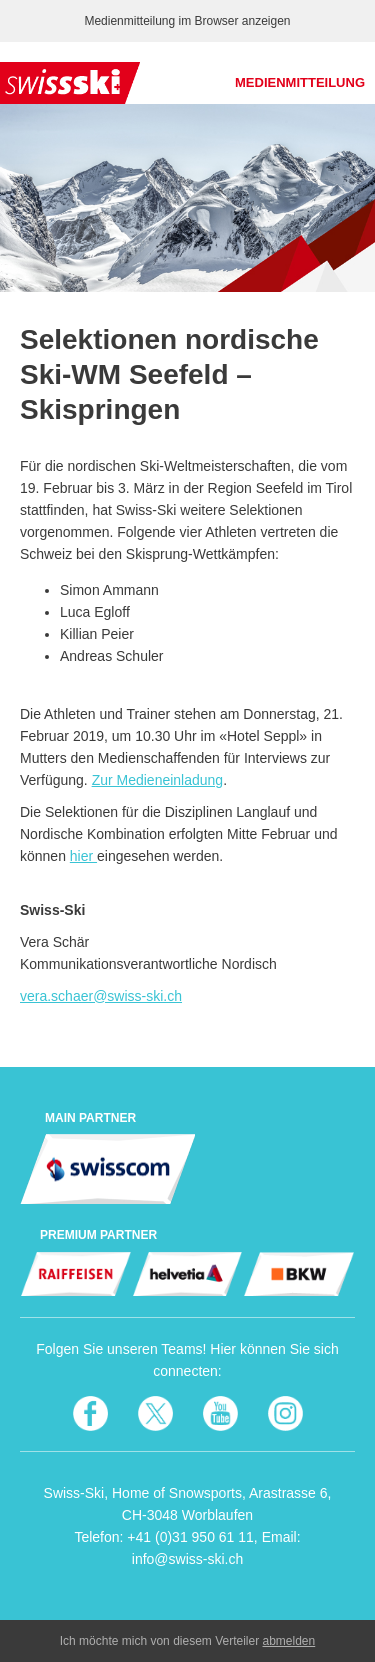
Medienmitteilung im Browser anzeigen (187, 21)
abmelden (289, 1641)
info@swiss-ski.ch (187, 1559)
